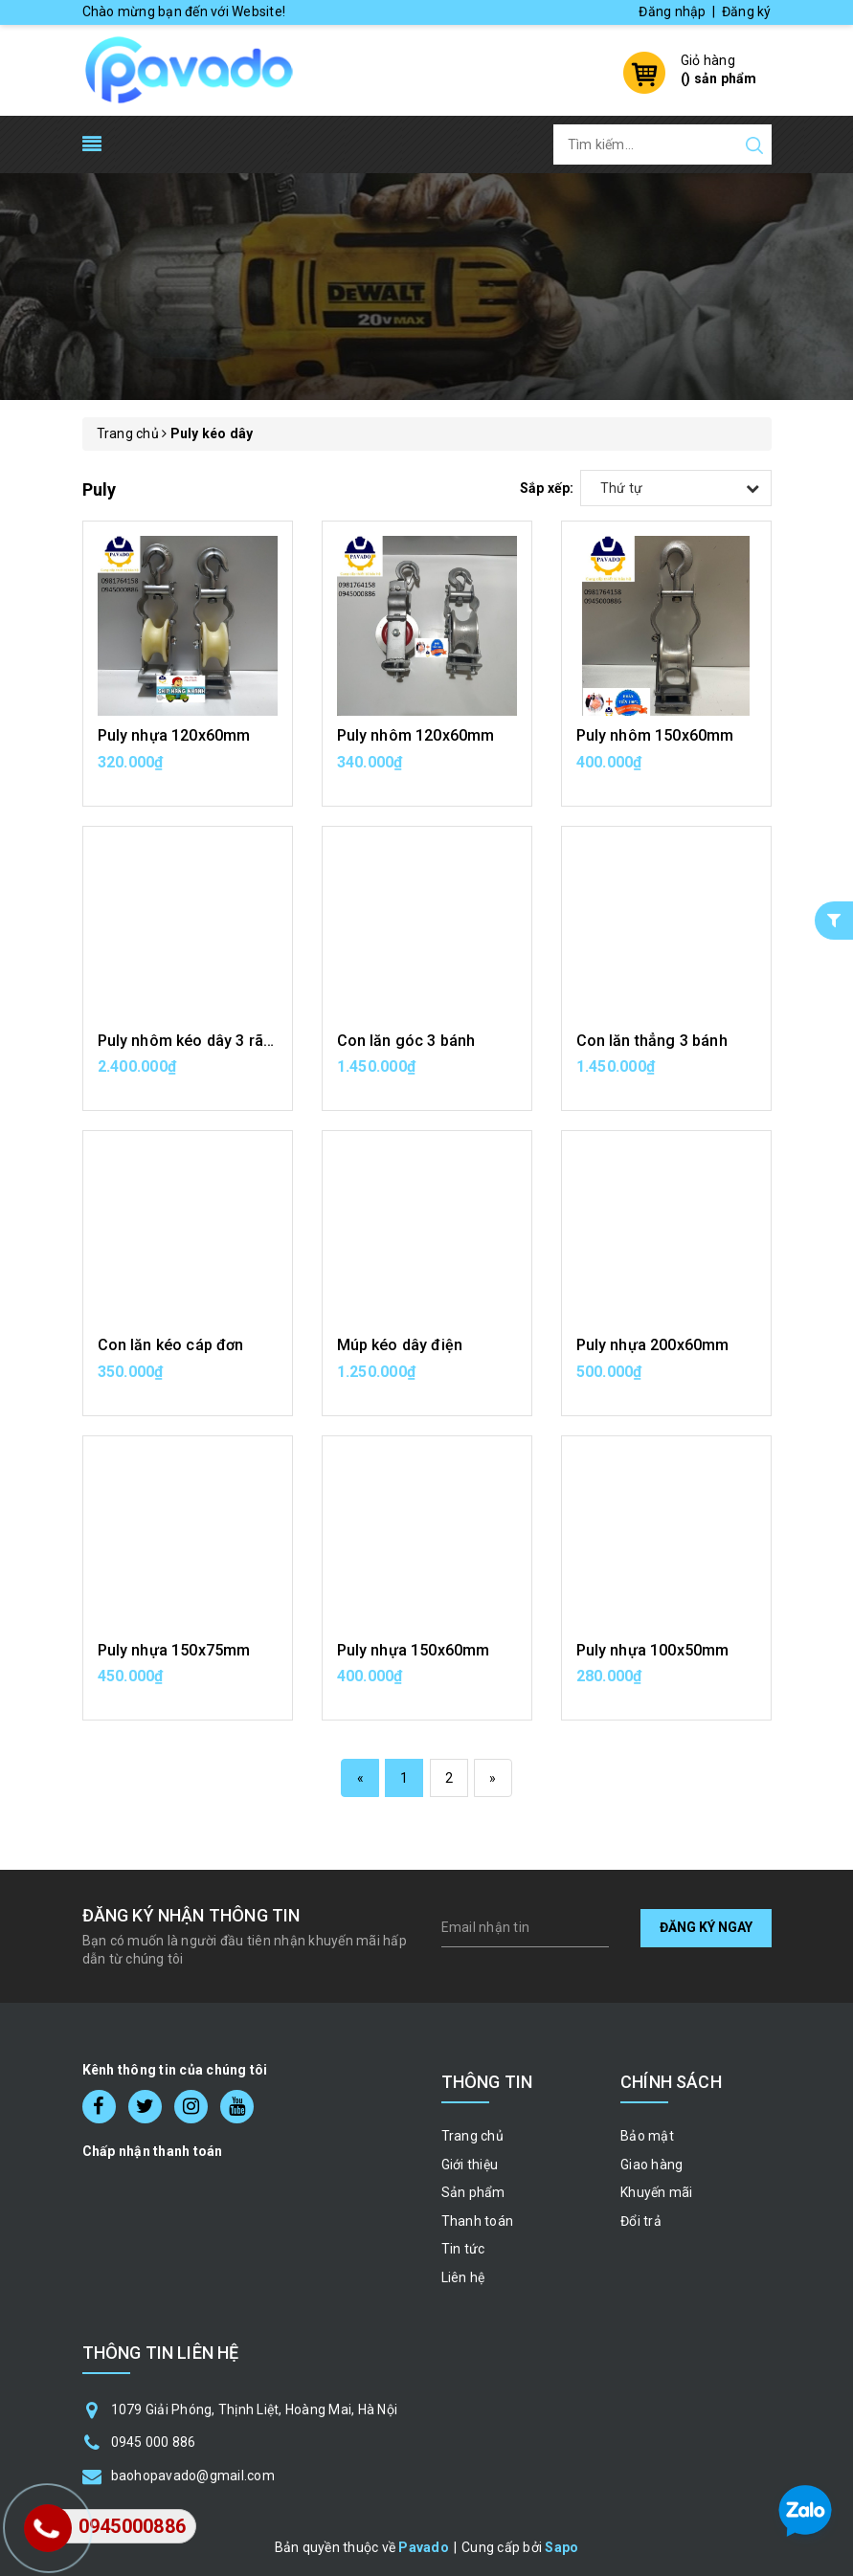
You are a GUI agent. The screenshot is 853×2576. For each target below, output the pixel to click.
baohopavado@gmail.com (193, 2475)
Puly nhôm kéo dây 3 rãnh (189, 1041)
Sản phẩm (473, 2192)
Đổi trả (641, 2221)
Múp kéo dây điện (400, 1345)
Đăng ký (747, 11)
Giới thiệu (470, 2164)
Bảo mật (647, 2135)
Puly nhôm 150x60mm (655, 735)
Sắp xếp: (547, 488)
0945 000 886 (153, 2442)
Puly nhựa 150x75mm (174, 1650)
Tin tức (463, 2248)
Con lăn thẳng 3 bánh (652, 1041)
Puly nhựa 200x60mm (653, 1345)
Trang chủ (472, 2135)
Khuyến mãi (656, 2192)
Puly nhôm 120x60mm (416, 735)
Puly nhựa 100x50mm (653, 1650)
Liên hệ (463, 2277)
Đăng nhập (672, 11)
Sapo (561, 2547)
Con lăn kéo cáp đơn (171, 1345)
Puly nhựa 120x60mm (174, 735)
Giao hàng (651, 2164)
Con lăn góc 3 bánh (406, 1041)
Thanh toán (477, 2221)
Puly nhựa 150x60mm (413, 1650)
